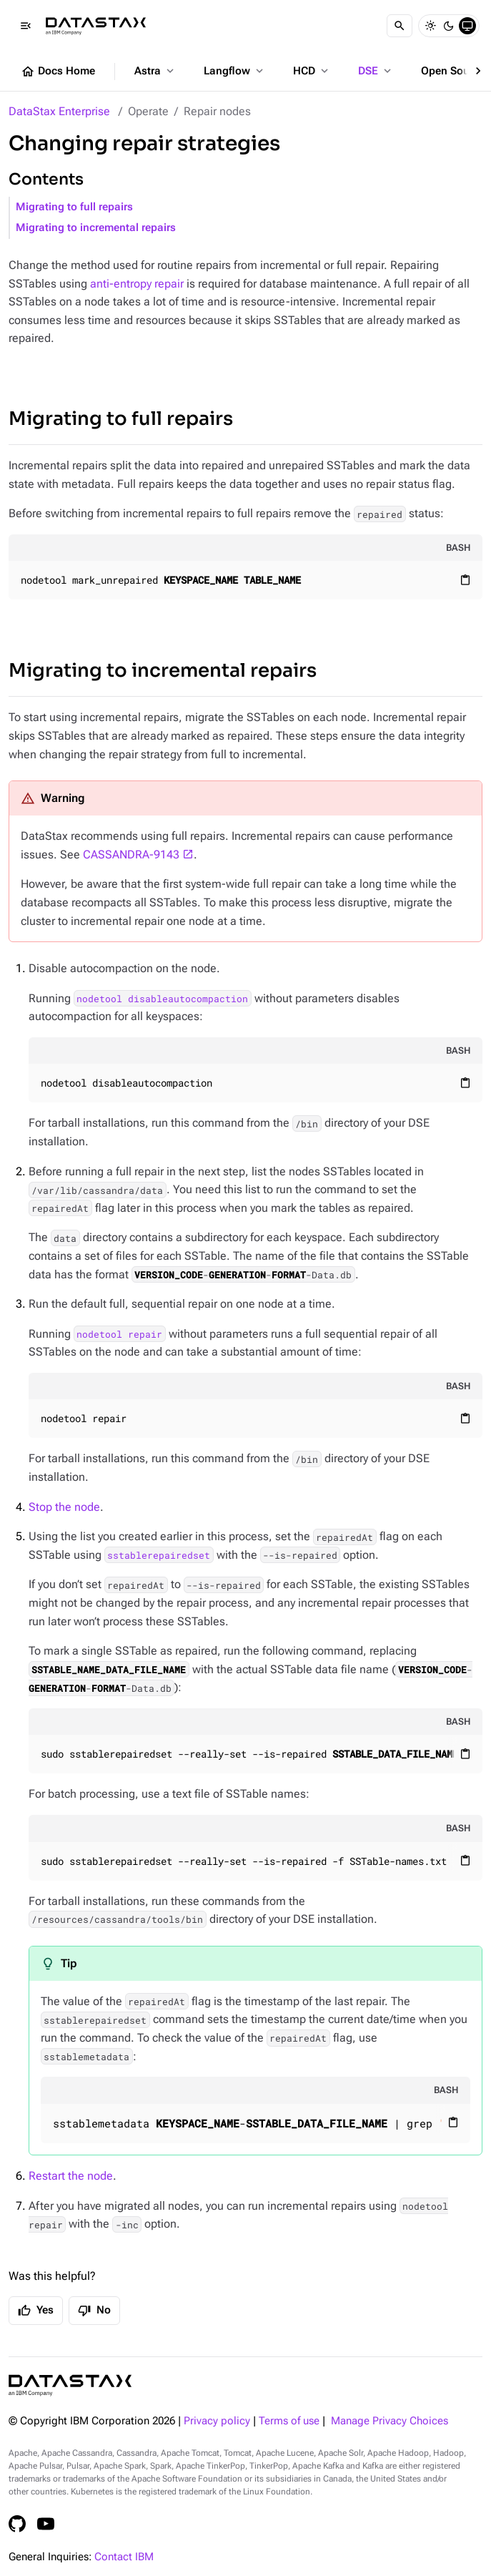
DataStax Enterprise (59, 111)
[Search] (399, 25)
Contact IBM (124, 2557)
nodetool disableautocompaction (162, 998)
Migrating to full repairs (74, 207)
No (94, 2310)
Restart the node (71, 2176)
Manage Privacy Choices (389, 2421)
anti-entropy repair (137, 283)
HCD (312, 70)
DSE (376, 70)
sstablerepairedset (158, 1555)
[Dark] (448, 25)
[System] (467, 25)
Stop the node (64, 1507)
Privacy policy (217, 2421)
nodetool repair (119, 1334)
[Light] (430, 25)
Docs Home (58, 71)
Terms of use (289, 2421)
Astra (155, 70)
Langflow (235, 70)
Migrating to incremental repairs (96, 228)
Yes (36, 2310)
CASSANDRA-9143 (131, 854)
